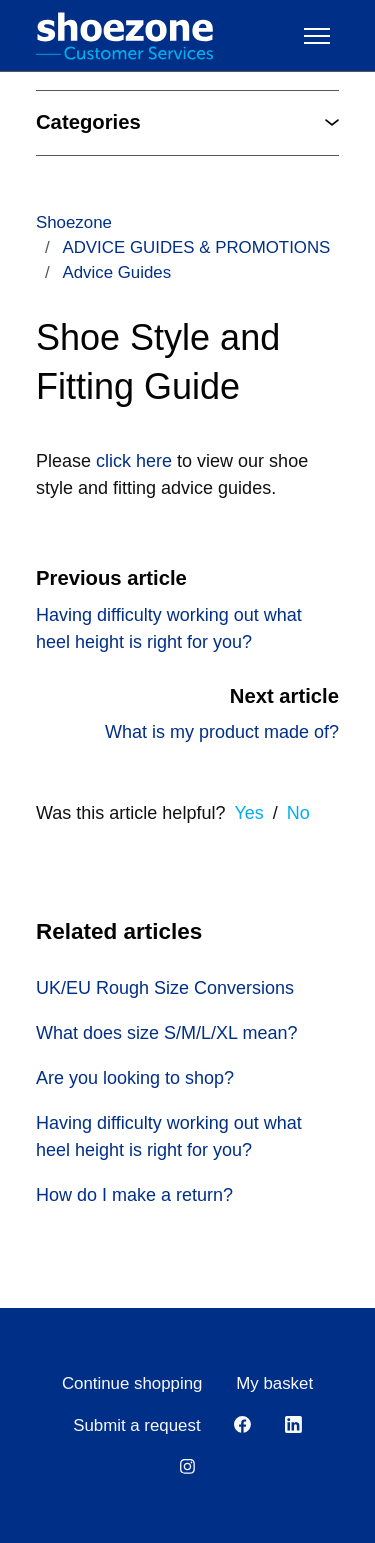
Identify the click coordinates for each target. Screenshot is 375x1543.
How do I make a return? (134, 1195)
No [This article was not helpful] (298, 813)
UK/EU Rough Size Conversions (165, 988)
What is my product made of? (222, 732)
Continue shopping (132, 1383)
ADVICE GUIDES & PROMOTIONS (196, 247)
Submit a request (136, 1425)
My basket (274, 1383)
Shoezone (74, 222)
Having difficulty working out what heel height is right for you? (169, 1136)
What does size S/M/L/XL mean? (166, 1033)
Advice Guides (116, 272)
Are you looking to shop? (135, 1078)
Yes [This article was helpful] (248, 813)
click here (131, 461)
